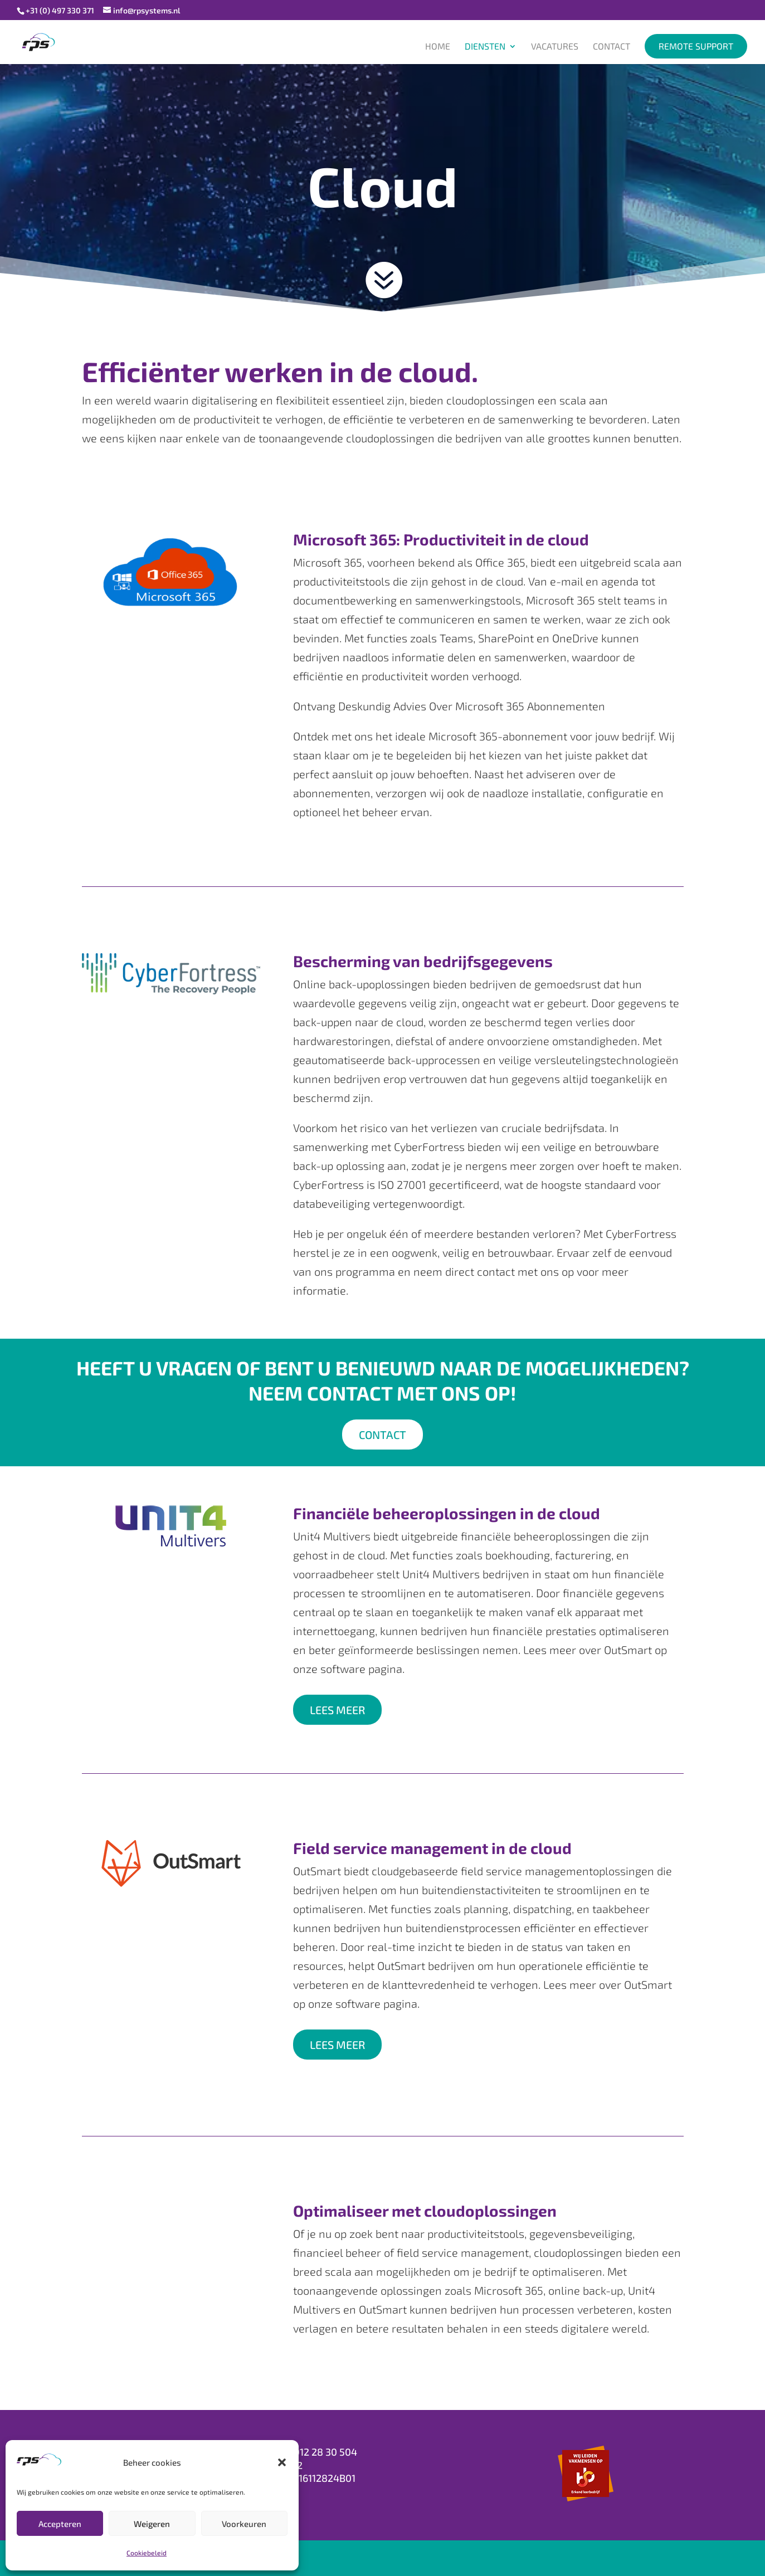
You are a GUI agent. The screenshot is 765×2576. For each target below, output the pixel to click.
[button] (282, 2462)
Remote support (696, 46)
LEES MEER (337, 1709)
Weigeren (152, 2524)
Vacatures (554, 46)
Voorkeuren (244, 2524)
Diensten (485, 46)
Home (437, 46)
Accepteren (59, 2524)
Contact (611, 46)
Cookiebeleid (146, 2553)
